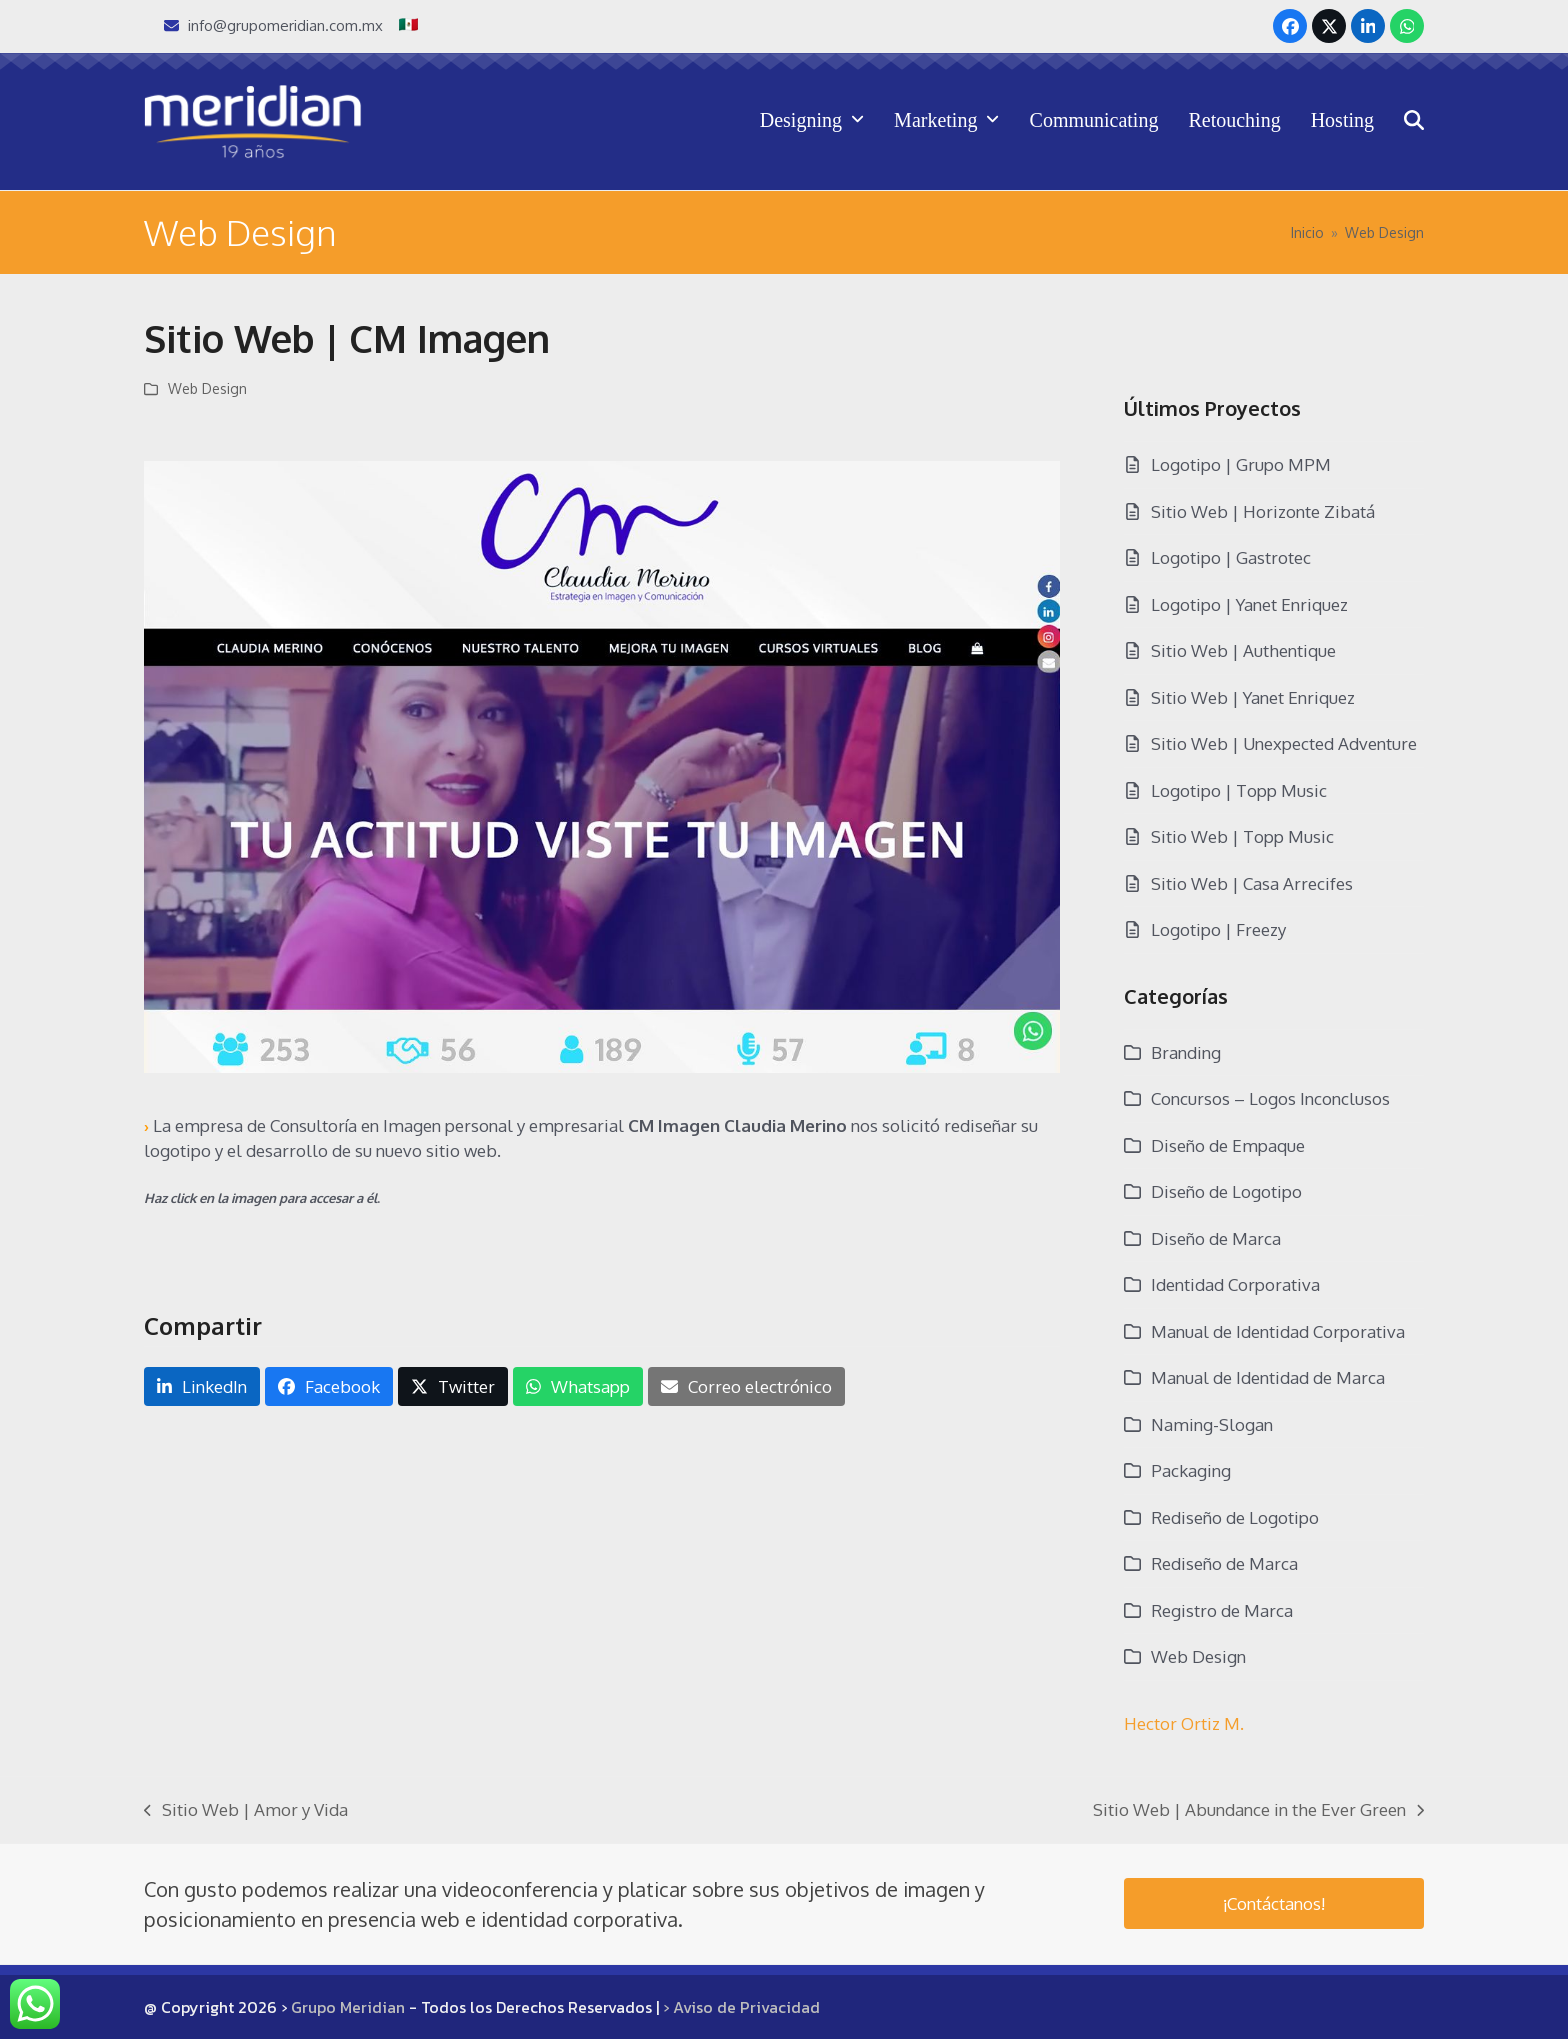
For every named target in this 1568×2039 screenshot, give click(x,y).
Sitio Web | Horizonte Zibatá (1263, 511)
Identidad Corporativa (1235, 1284)
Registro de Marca (1222, 1610)
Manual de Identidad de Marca (1268, 1377)
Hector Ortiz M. (1184, 1723)
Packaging (1191, 1470)
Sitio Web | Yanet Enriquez (1253, 697)
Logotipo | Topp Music (1239, 790)
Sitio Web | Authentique (1243, 650)
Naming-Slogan (1212, 1424)
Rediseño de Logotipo (1235, 1517)
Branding (1186, 1052)
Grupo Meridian (348, 2007)
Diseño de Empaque (1228, 1145)
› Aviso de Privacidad (741, 2007)
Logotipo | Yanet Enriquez (1249, 604)
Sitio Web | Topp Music (1242, 836)
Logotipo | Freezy (1218, 929)
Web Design (207, 388)
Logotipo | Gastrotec (1231, 557)
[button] (1414, 121)
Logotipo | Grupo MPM (1241, 464)
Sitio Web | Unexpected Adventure (1284, 743)
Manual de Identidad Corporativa (1278, 1331)
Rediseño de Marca (1224, 1563)
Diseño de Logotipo (1226, 1191)
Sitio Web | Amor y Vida (246, 1811)
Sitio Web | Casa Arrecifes (1252, 883)
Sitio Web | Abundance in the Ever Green (1258, 1811)
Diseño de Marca (1216, 1238)
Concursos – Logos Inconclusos (1270, 1098)
